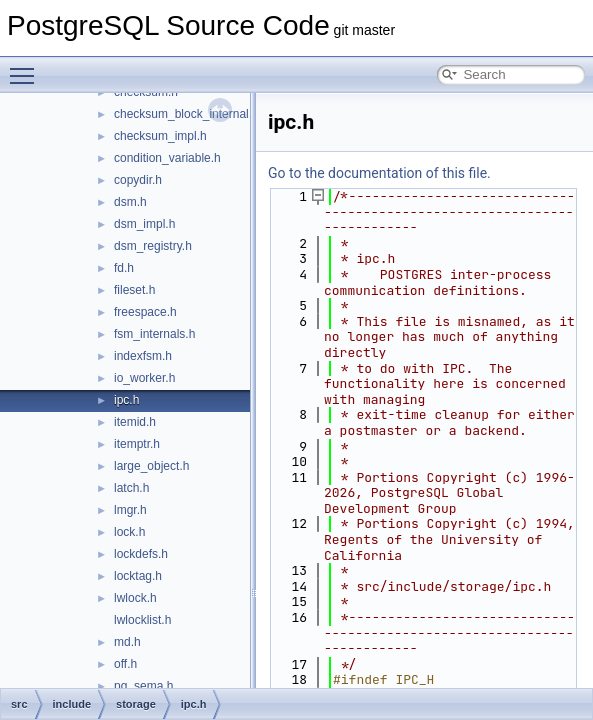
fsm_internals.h (154, 334)
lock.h (129, 532)
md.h (127, 642)
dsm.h (130, 202)
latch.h (131, 488)
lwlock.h (135, 598)
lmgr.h (130, 510)
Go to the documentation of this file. (379, 173)
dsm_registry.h (153, 246)
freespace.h (145, 312)
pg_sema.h (143, 686)
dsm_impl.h (144, 224)
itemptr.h (137, 444)
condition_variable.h (167, 158)
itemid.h (135, 422)
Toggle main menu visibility (27, 67)
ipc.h (126, 400)
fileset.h (134, 290)
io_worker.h (144, 378)
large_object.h (151, 466)
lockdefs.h (141, 554)
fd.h (124, 268)
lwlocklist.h (142, 620)
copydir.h (138, 180)
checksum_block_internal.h (186, 114)
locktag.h (138, 576)
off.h (125, 664)
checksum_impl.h (160, 136)
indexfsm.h (143, 356)
